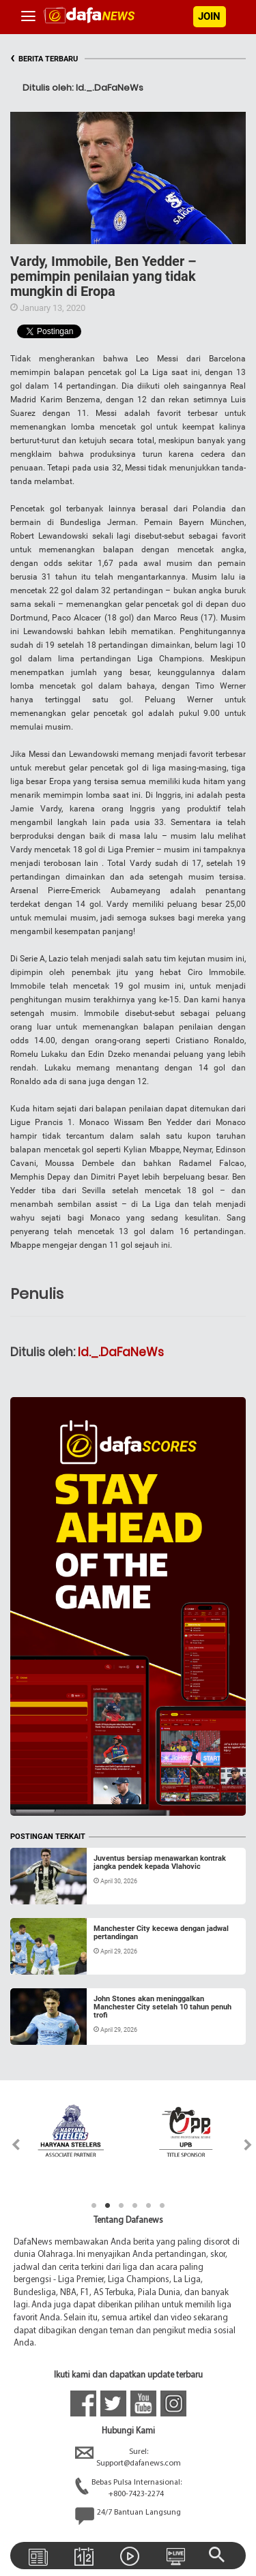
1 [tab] (94, 2206)
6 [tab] (162, 2206)
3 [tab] (121, 2206)
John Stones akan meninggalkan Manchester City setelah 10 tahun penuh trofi (162, 2007)
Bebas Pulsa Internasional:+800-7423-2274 (128, 2488)
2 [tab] (108, 2206)
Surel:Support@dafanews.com (128, 2458)
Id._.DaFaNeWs (121, 1352)
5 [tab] (149, 2206)
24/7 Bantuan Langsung (128, 2516)
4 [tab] (135, 2206)
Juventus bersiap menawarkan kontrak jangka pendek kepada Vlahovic (160, 1862)
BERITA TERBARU (44, 59)
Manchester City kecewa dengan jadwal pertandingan (161, 1932)
